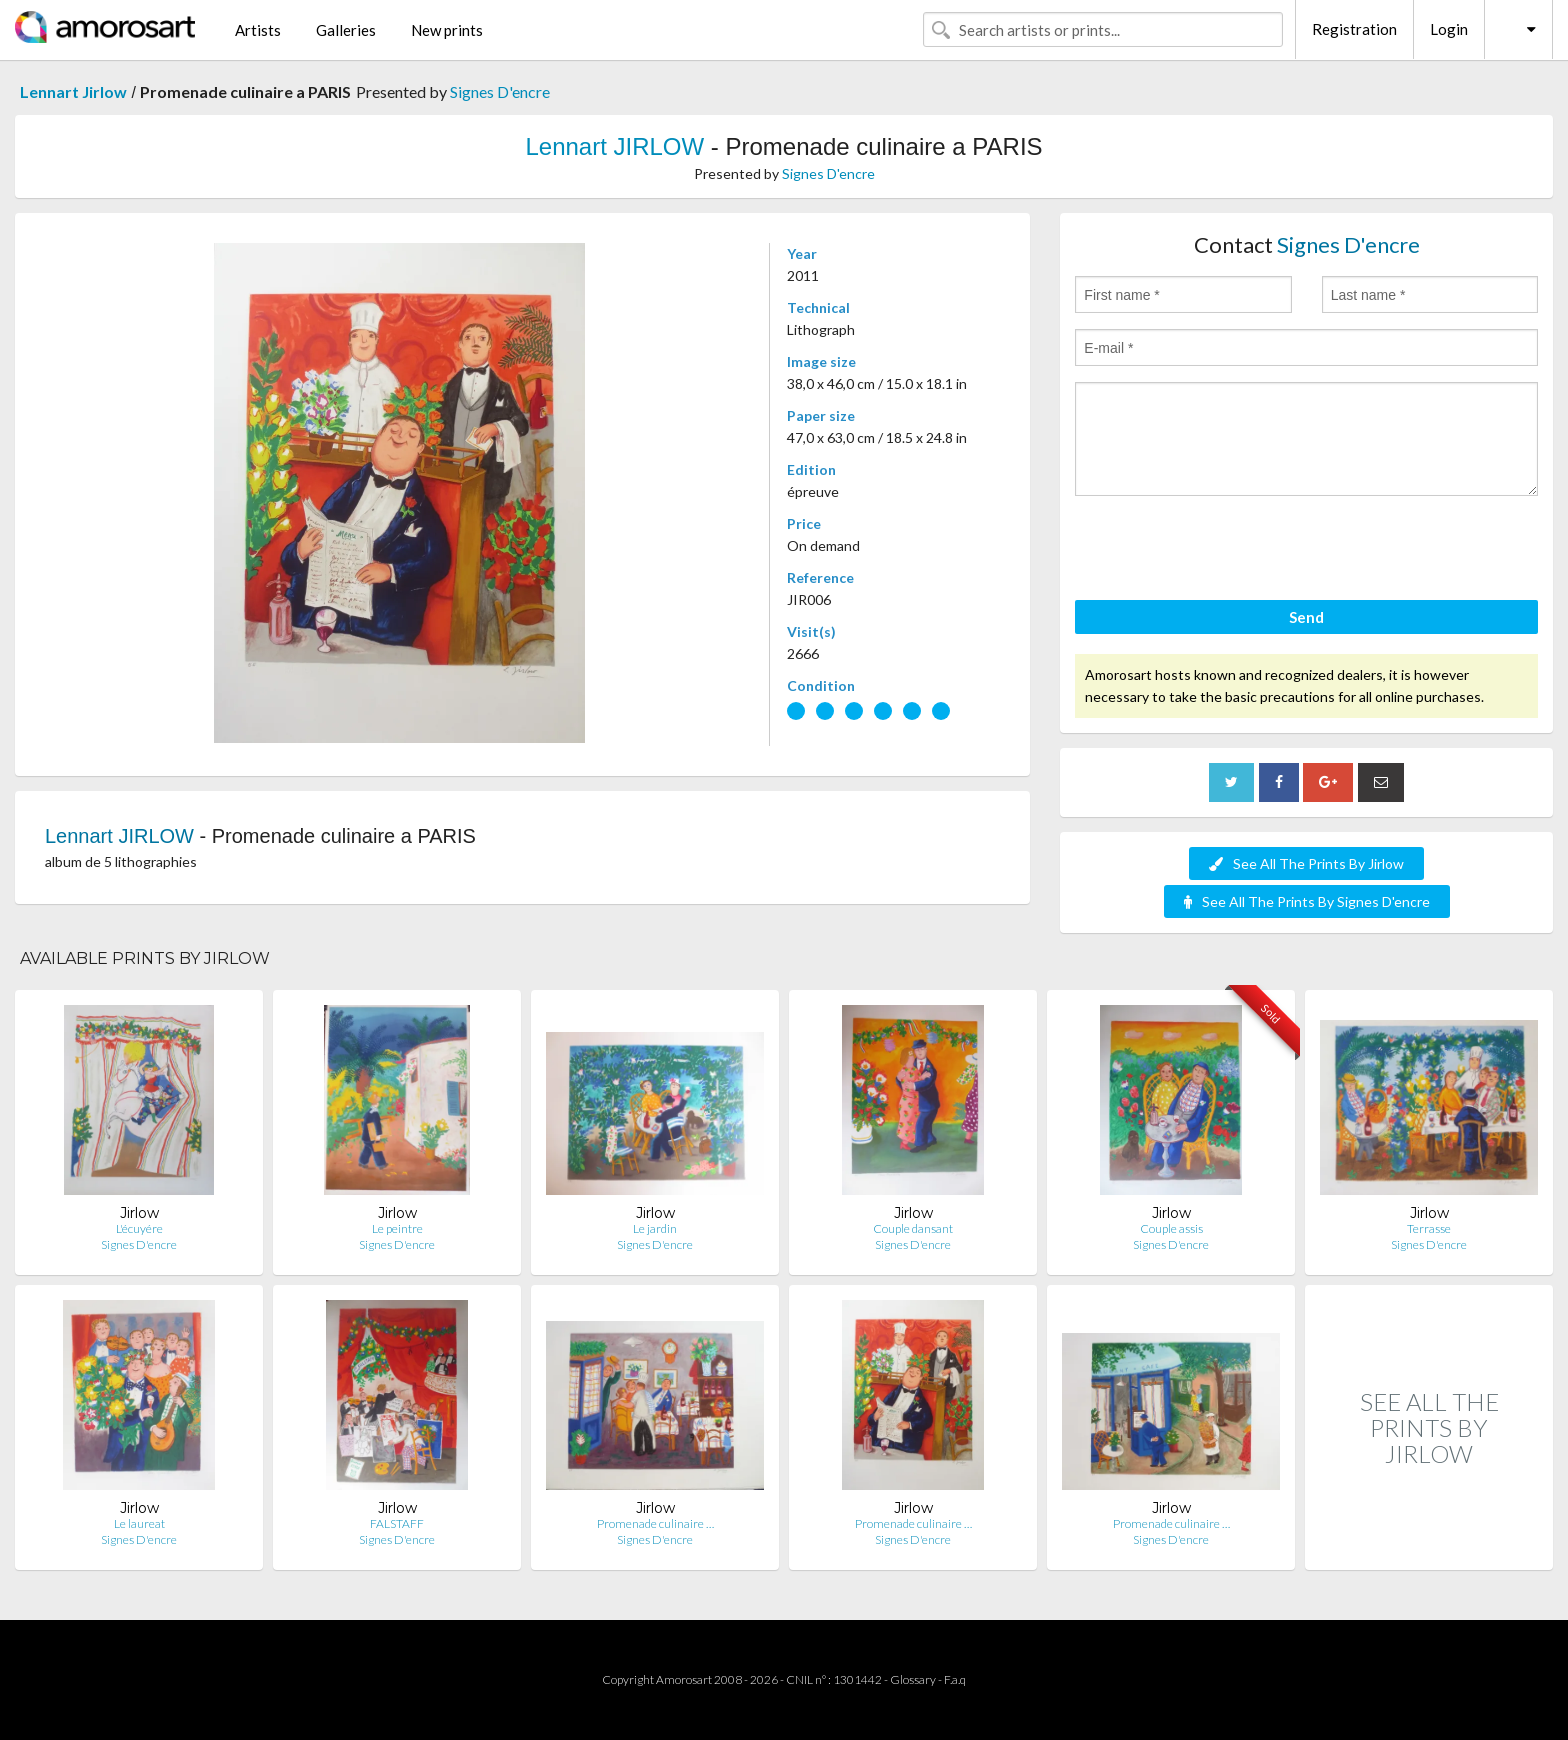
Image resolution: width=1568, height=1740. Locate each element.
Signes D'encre (500, 91)
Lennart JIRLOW (614, 146)
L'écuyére (139, 1228)
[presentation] (1227, 551)
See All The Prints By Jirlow (1306, 863)
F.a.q (955, 1679)
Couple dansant (913, 1228)
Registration (1354, 29)
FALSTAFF (397, 1523)
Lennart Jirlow (73, 91)
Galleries (346, 30)
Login (1449, 29)
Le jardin (655, 1228)
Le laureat (139, 1523)
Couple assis (1171, 1228)
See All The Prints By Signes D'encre (1307, 901)
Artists (258, 30)
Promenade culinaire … (655, 1523)
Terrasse (1429, 1228)
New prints (447, 30)
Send (1306, 617)
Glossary (913, 1679)
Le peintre (397, 1228)
